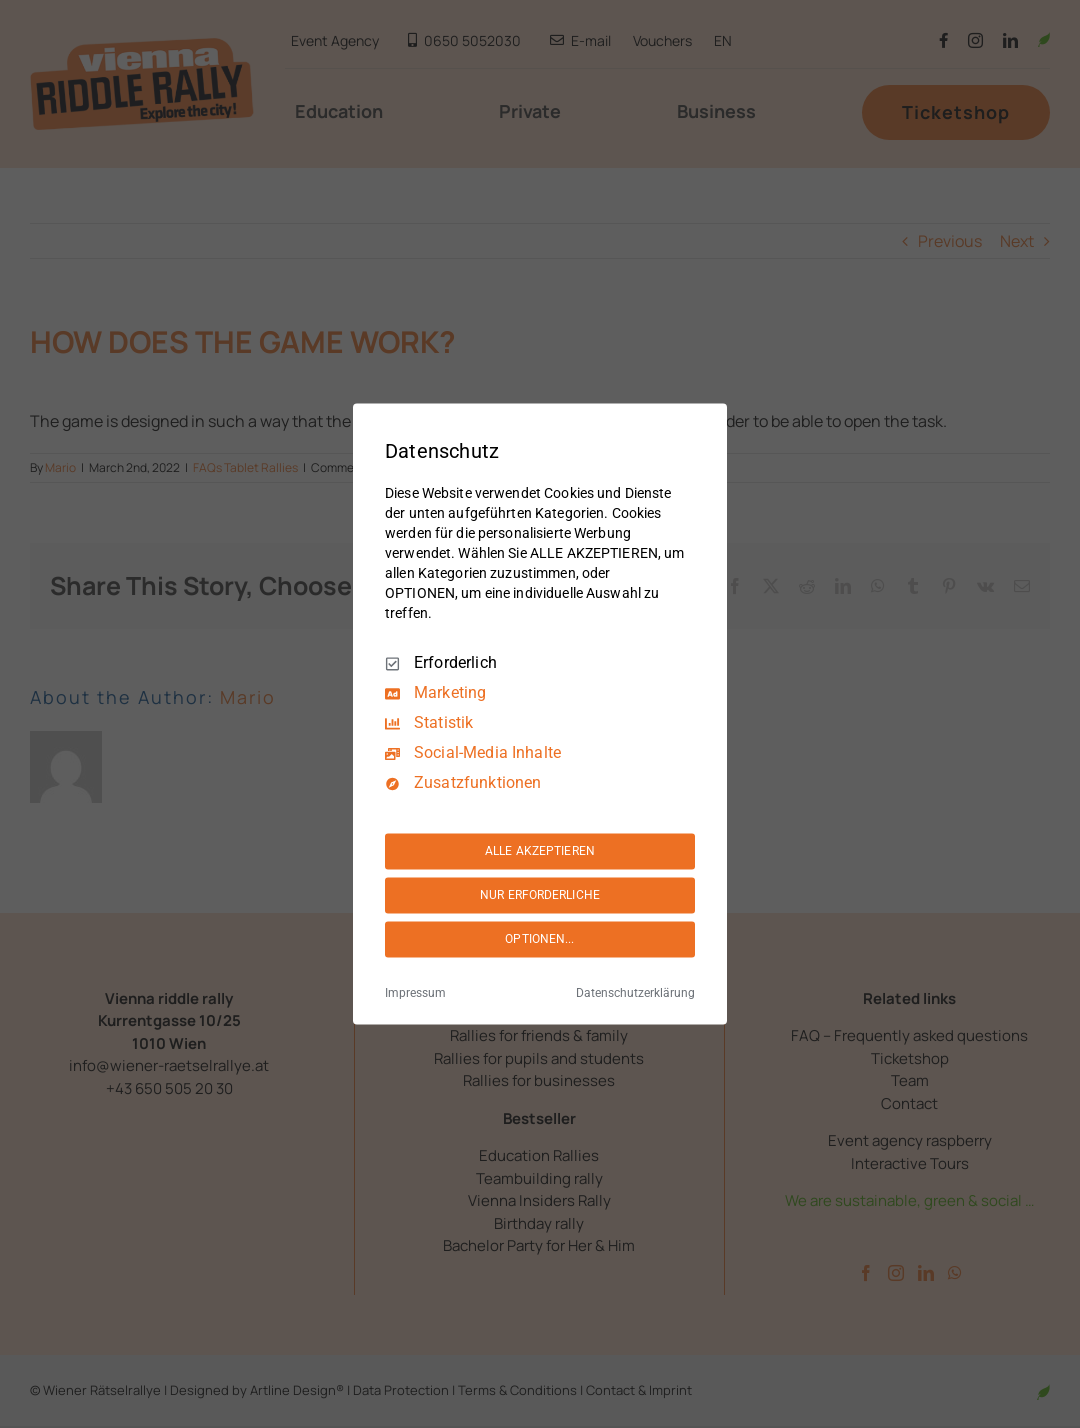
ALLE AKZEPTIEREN (540, 851)
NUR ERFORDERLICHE (540, 895)
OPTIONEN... (539, 939)
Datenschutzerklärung (635, 994)
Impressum (415, 994)
